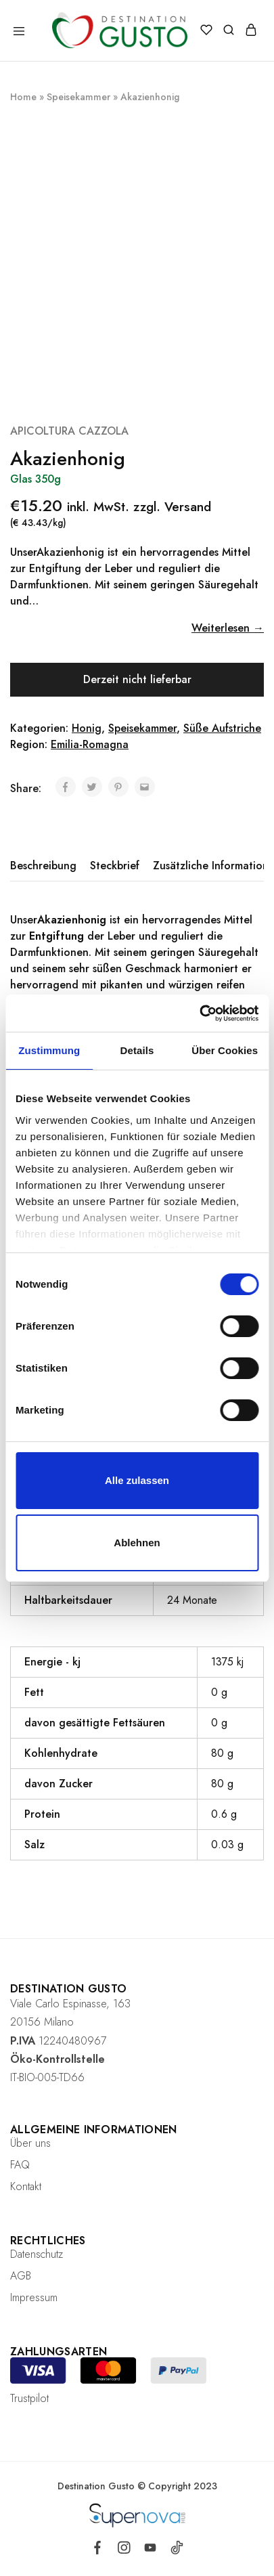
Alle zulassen (137, 1480)
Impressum (34, 2297)
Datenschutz (36, 2254)
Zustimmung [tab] (49, 1050)
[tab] (46, 866)
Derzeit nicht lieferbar (137, 679)
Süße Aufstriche (222, 728)
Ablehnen (137, 1542)
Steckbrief (114, 865)
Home (23, 97)
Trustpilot (29, 2398)
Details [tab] (137, 1050)
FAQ (20, 2165)
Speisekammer (78, 97)
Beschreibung (43, 865)
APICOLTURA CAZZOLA (69, 431)
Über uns (30, 2143)
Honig (86, 728)
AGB (20, 2276)
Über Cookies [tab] (224, 1050)
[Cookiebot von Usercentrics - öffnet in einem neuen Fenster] (199, 1013)
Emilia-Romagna (90, 744)
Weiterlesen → (227, 628)
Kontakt (25, 2186)
